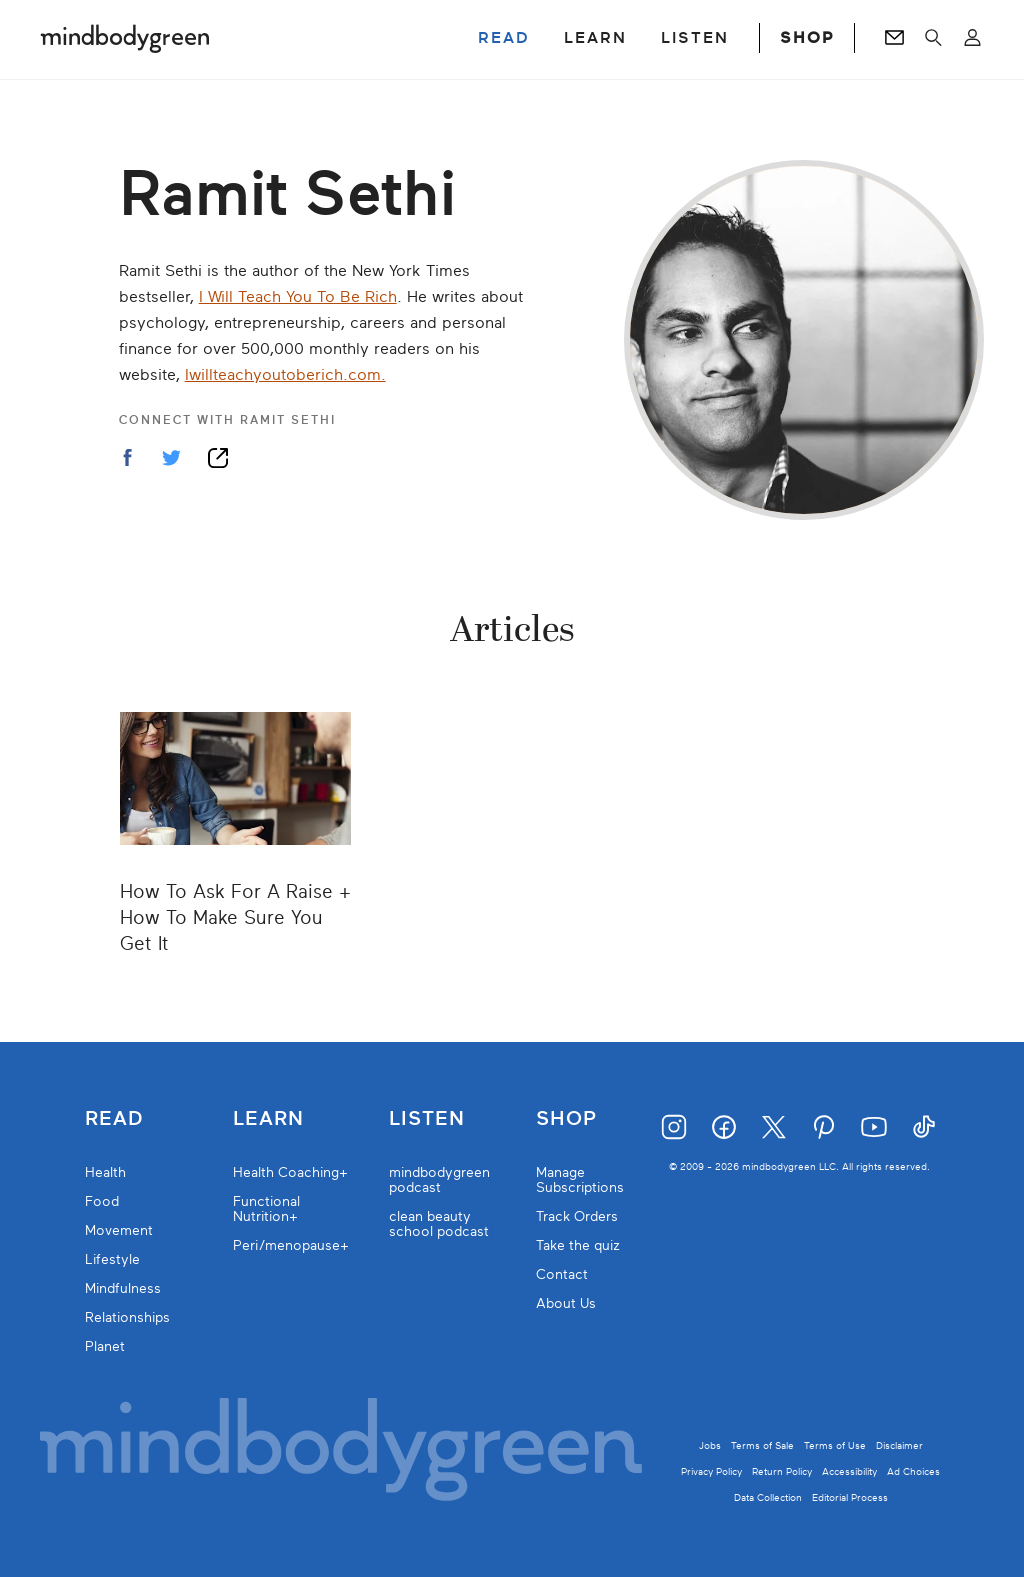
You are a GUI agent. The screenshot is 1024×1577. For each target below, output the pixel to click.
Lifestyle (112, 1259)
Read (114, 1119)
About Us (566, 1303)
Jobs (710, 1445)
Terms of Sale (762, 1445)
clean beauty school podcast (439, 1224)
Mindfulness (123, 1288)
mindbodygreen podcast (439, 1180)
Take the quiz (578, 1245)
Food (102, 1201)
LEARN (595, 38)
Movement (119, 1230)
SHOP (807, 38)
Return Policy (782, 1471)
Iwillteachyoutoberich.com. (285, 375)
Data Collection (768, 1497)
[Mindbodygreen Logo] (125, 38)
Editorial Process (850, 1497)
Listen (427, 1119)
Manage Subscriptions (580, 1180)
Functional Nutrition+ (266, 1209)
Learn (268, 1119)
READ (504, 38)
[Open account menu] (972, 38)
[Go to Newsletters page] (894, 38)
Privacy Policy (711, 1471)
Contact (562, 1274)
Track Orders (577, 1216)
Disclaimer (899, 1445)
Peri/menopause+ (291, 1245)
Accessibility (849, 1471)
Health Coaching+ (290, 1172)
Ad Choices (913, 1471)
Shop (566, 1119)
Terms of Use (835, 1445)
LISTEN (695, 38)
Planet (105, 1346)
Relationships (127, 1317)
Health (105, 1172)
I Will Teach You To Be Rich (298, 297)
